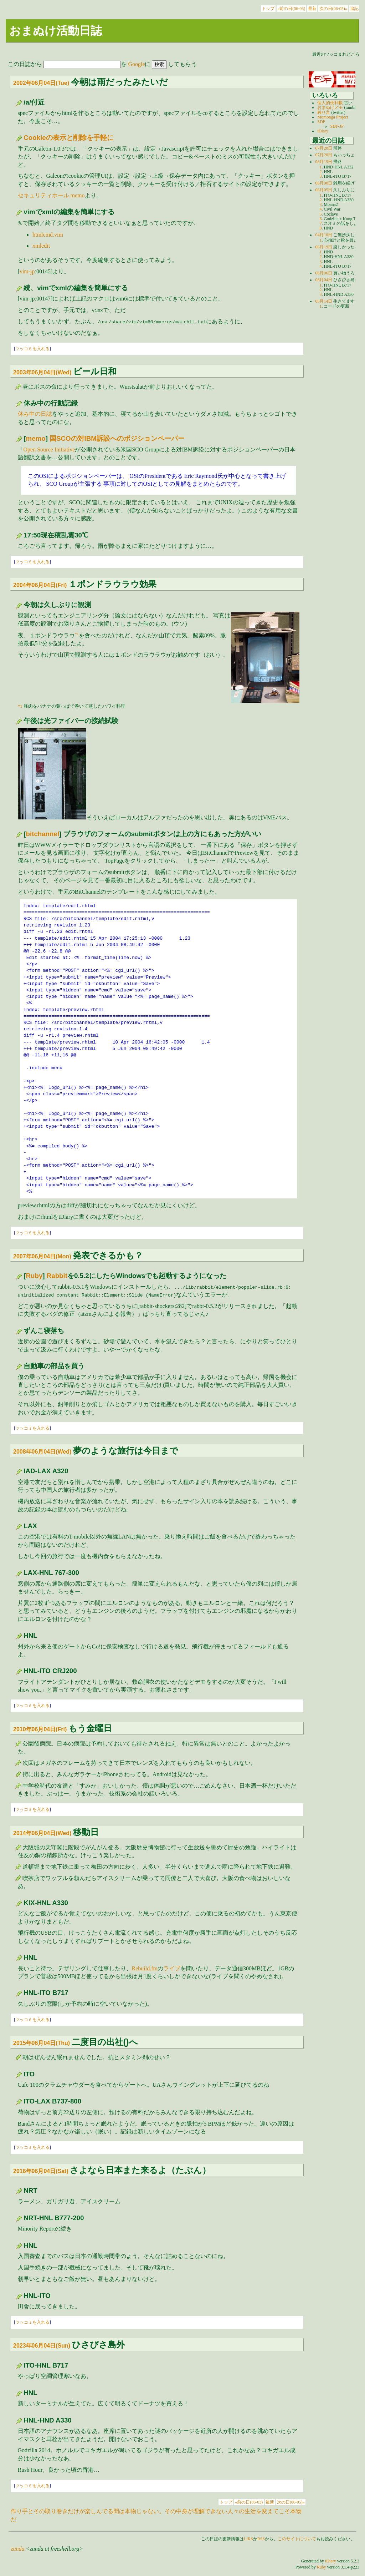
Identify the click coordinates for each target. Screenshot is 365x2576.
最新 (312, 8)
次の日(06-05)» (333, 8)
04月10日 (323, 234)
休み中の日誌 (35, 414)
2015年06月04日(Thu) (41, 2043)
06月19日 (323, 161)
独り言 (323, 112)
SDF (321, 121)
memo (36, 438)
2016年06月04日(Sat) (40, 2171)
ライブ (171, 1968)
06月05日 (323, 189)
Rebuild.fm (145, 1968)
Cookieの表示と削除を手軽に (68, 137)
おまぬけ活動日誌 (55, 30)
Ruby (34, 1275)
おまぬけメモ (330, 107)
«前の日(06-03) (291, 8)
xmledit (41, 246)
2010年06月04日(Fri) (40, 1729)
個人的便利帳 (330, 102)
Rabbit (57, 1275)
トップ (268, 8)
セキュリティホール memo (51, 195)
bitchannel (43, 834)
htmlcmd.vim (47, 235)
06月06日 (323, 273)
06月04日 (323, 279)
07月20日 (323, 154)
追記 (354, 8)
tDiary (322, 130)
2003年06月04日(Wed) (42, 372)
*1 (77, 634)
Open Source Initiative (49, 449)
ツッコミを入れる (32, 348)
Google (136, 64)
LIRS (248, 2538)
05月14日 (323, 301)
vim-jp (27, 271)
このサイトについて (297, 2538)
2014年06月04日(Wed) (42, 1833)
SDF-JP (336, 126)
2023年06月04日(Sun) (41, 2346)
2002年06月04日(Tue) (41, 83)
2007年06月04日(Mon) (42, 1256)
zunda (17, 2549)
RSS (261, 2538)
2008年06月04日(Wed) (42, 1452)
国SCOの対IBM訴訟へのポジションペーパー (117, 438)
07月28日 (323, 148)
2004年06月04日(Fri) (40, 585)
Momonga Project (332, 117)
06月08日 (323, 183)
